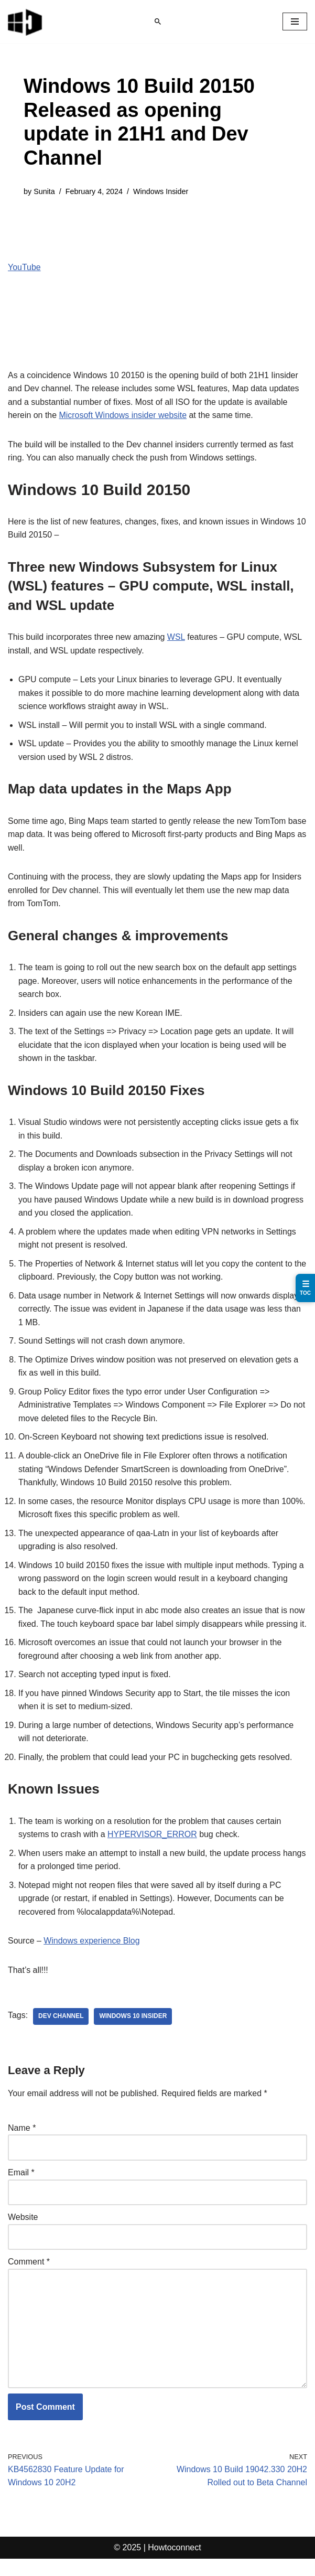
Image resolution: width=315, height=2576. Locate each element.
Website (23, 2233)
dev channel (61, 2033)
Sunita (44, 191)
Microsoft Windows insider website (123, 415)
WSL (177, 637)
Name (22, 2144)
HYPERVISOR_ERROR (153, 1851)
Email (21, 2189)
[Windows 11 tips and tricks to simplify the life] (26, 21)
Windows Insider (161, 191)
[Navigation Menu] (295, 21)
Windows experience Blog (92, 1957)
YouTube (24, 267)
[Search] (158, 21)
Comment (29, 2278)
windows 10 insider (133, 2033)
